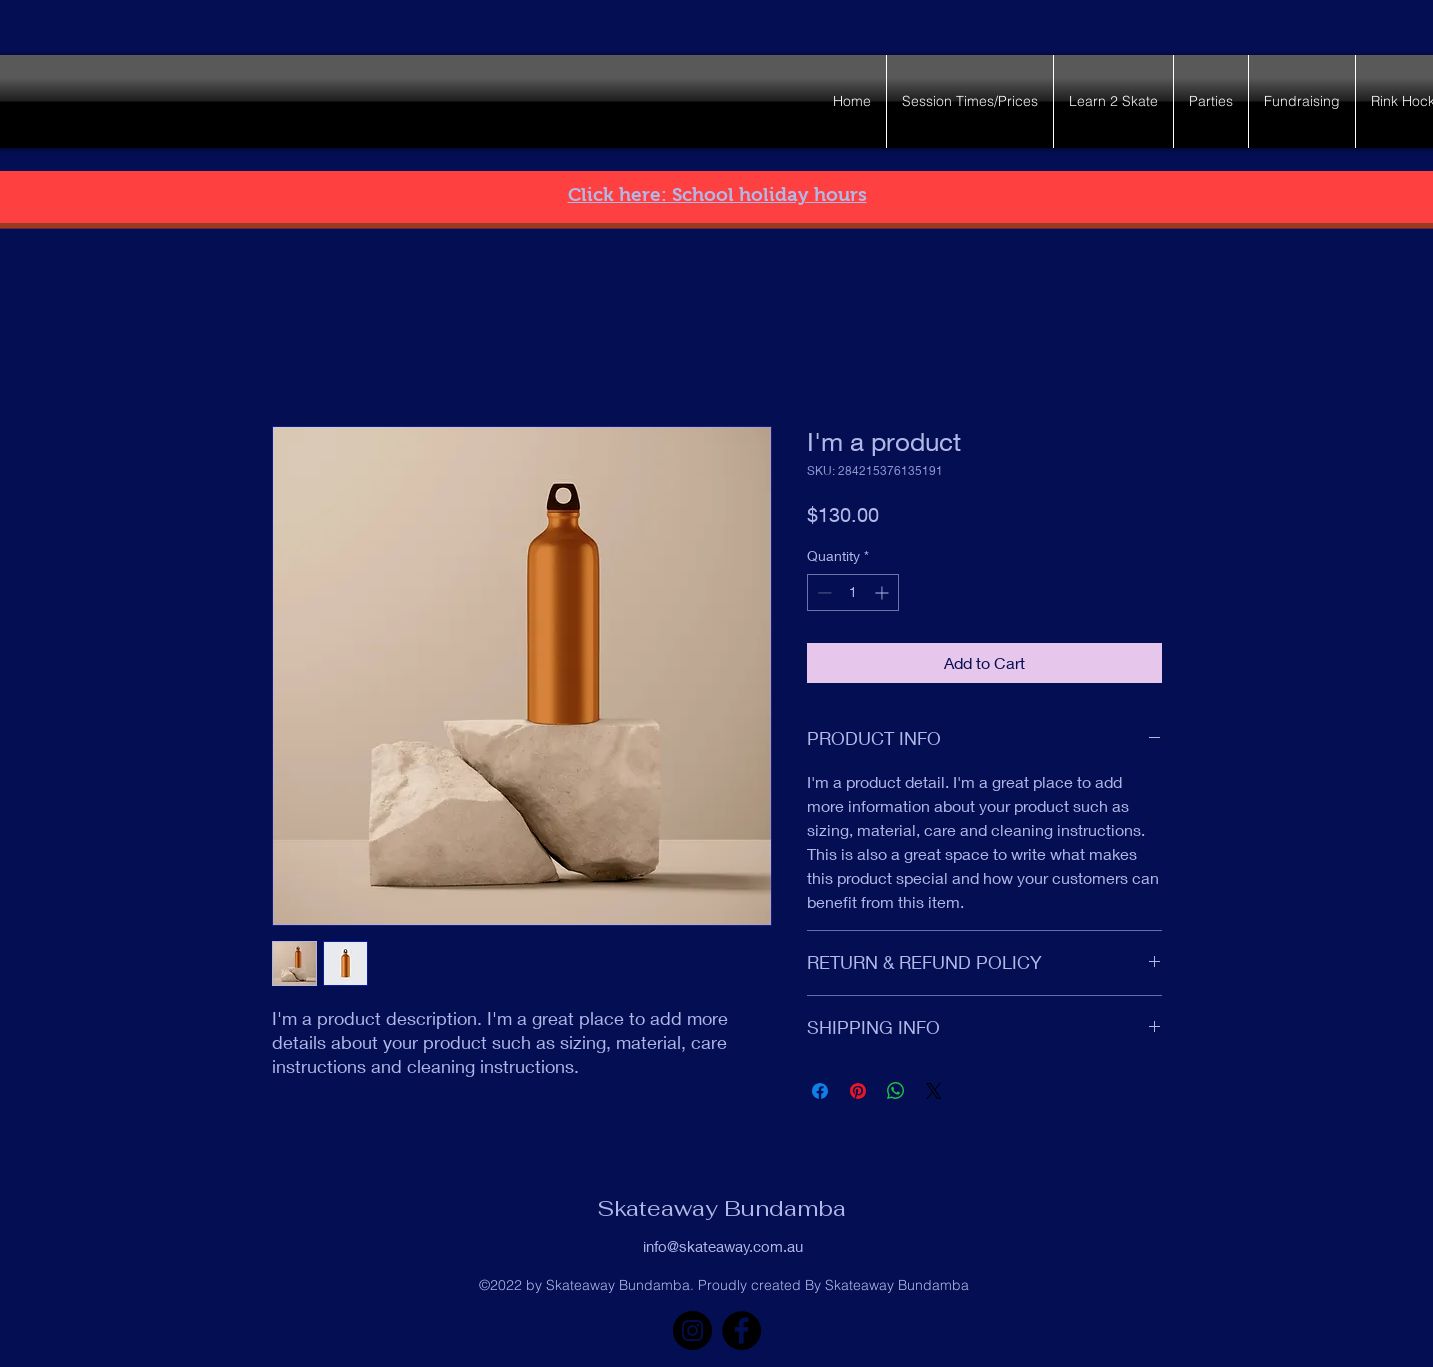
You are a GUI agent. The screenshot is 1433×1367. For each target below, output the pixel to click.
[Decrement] (822, 592)
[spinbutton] (853, 592)
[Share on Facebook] (820, 1091)
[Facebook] (741, 1330)
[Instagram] (692, 1330)
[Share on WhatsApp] (896, 1091)
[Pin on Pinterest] (858, 1091)
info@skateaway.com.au (723, 1246)
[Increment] (883, 592)
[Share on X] (934, 1091)
